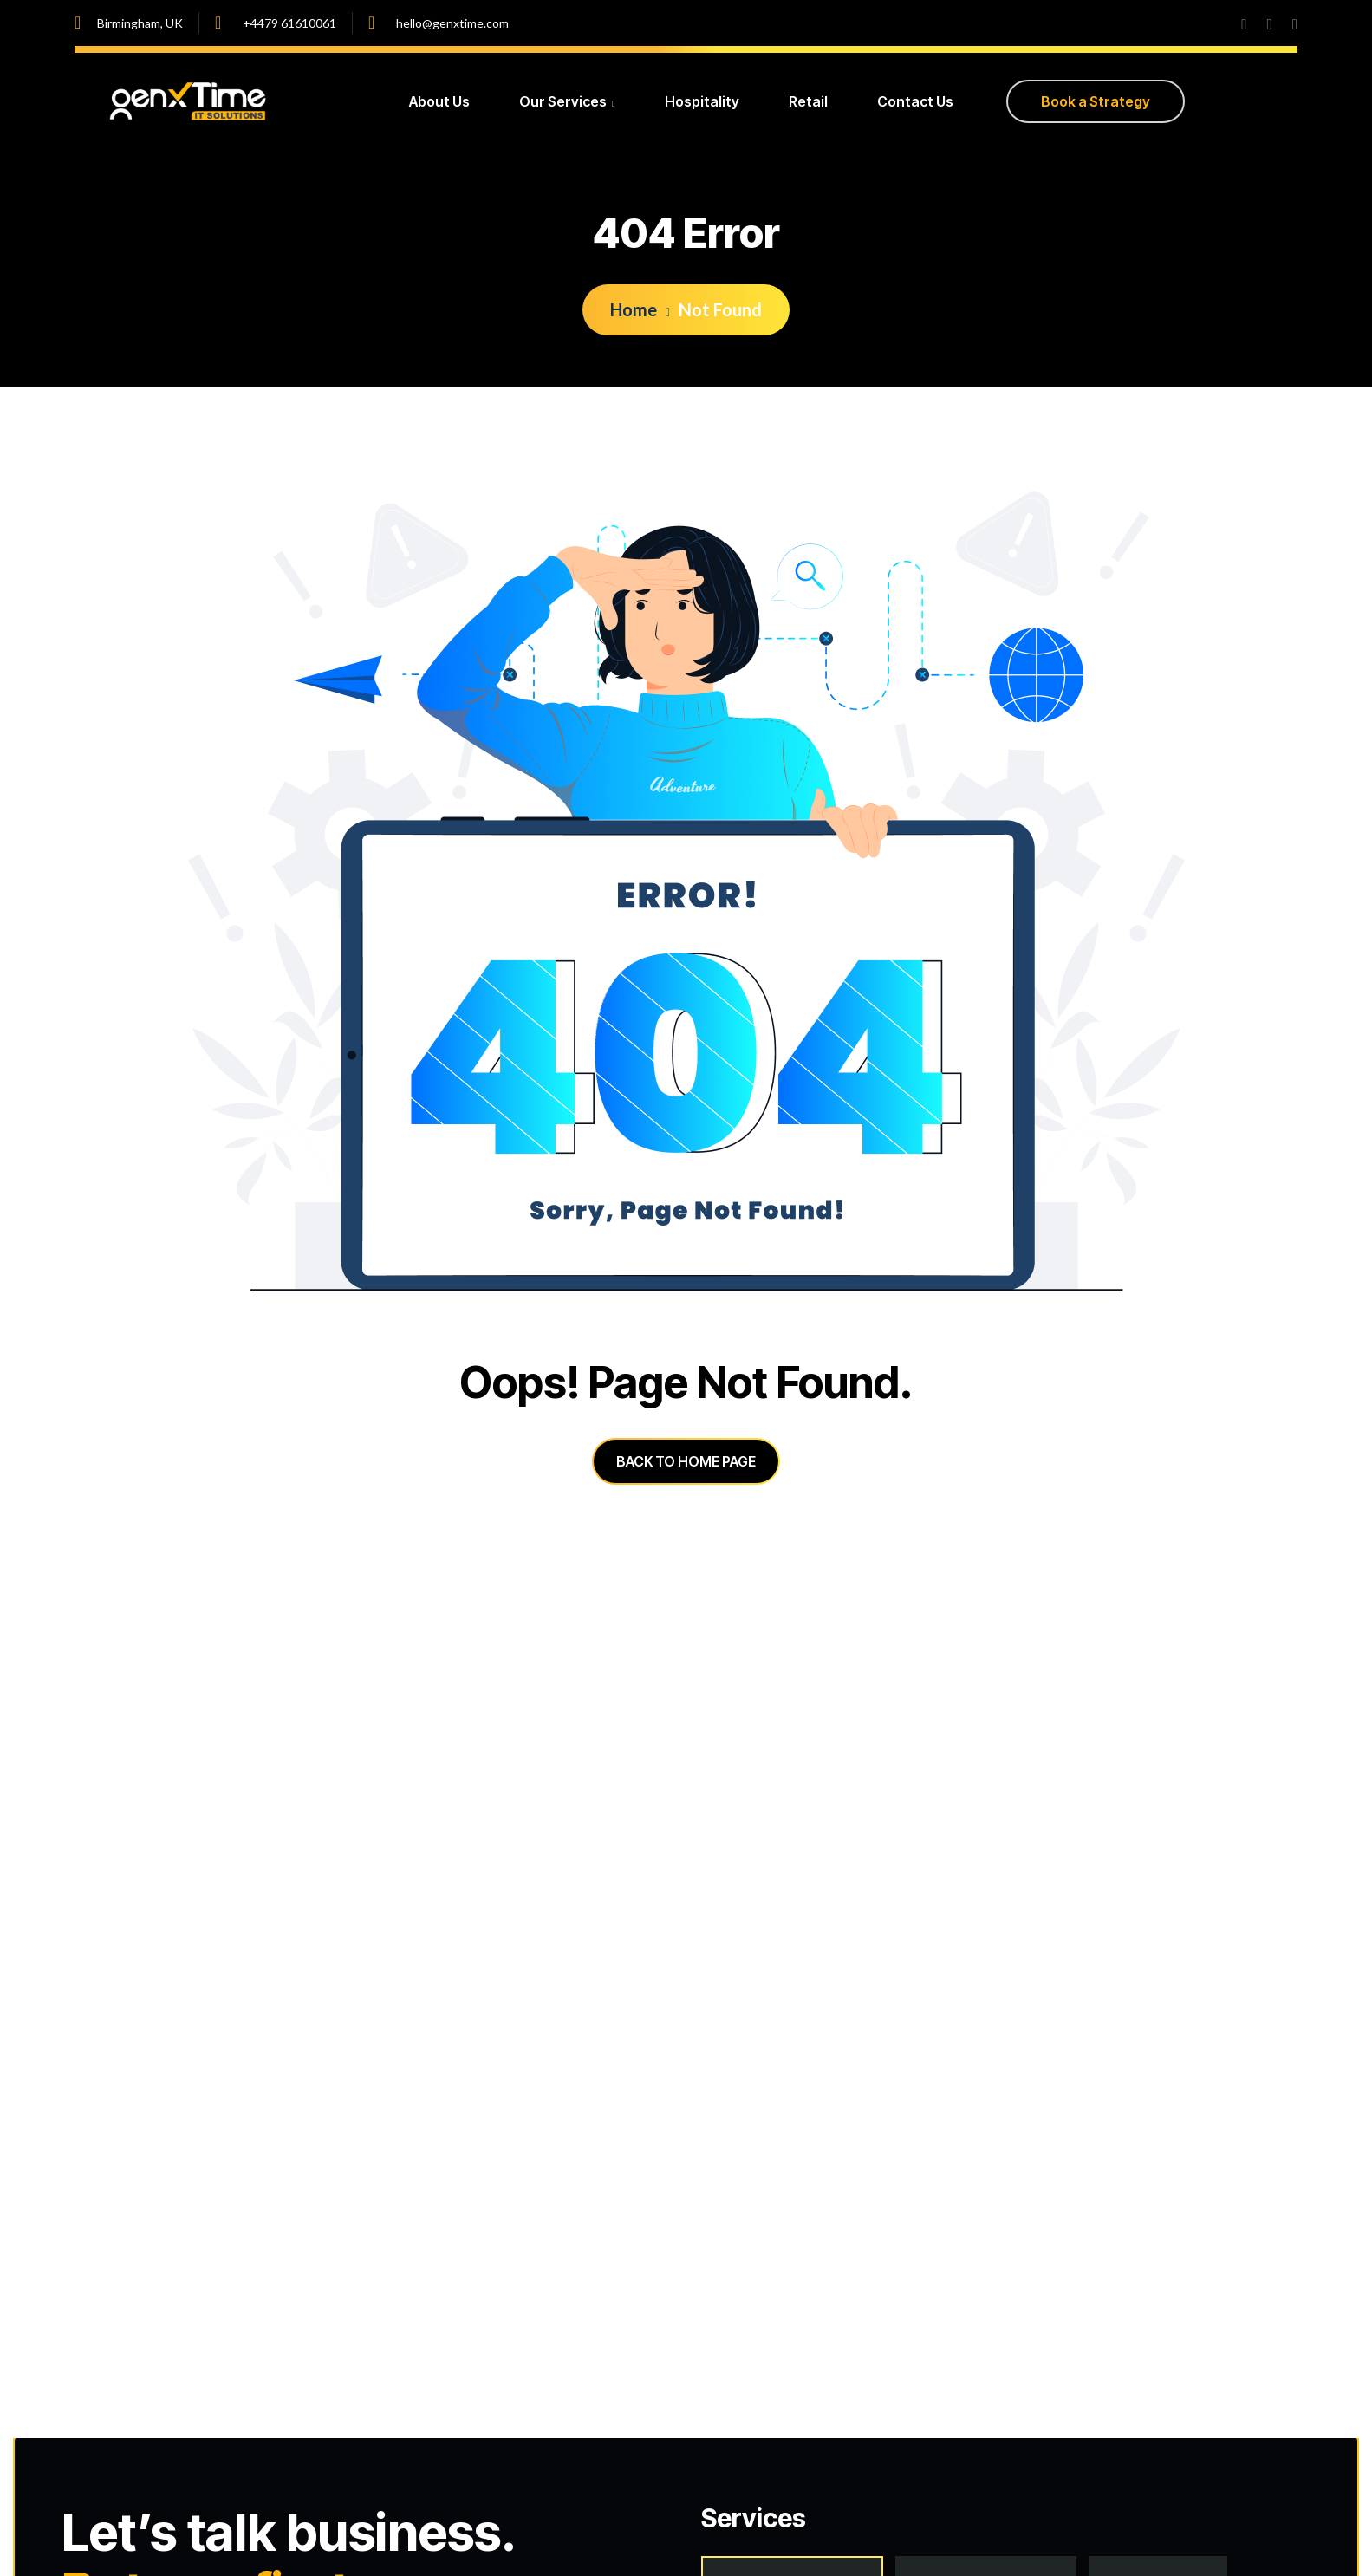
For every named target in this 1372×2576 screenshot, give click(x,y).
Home (640, 309)
